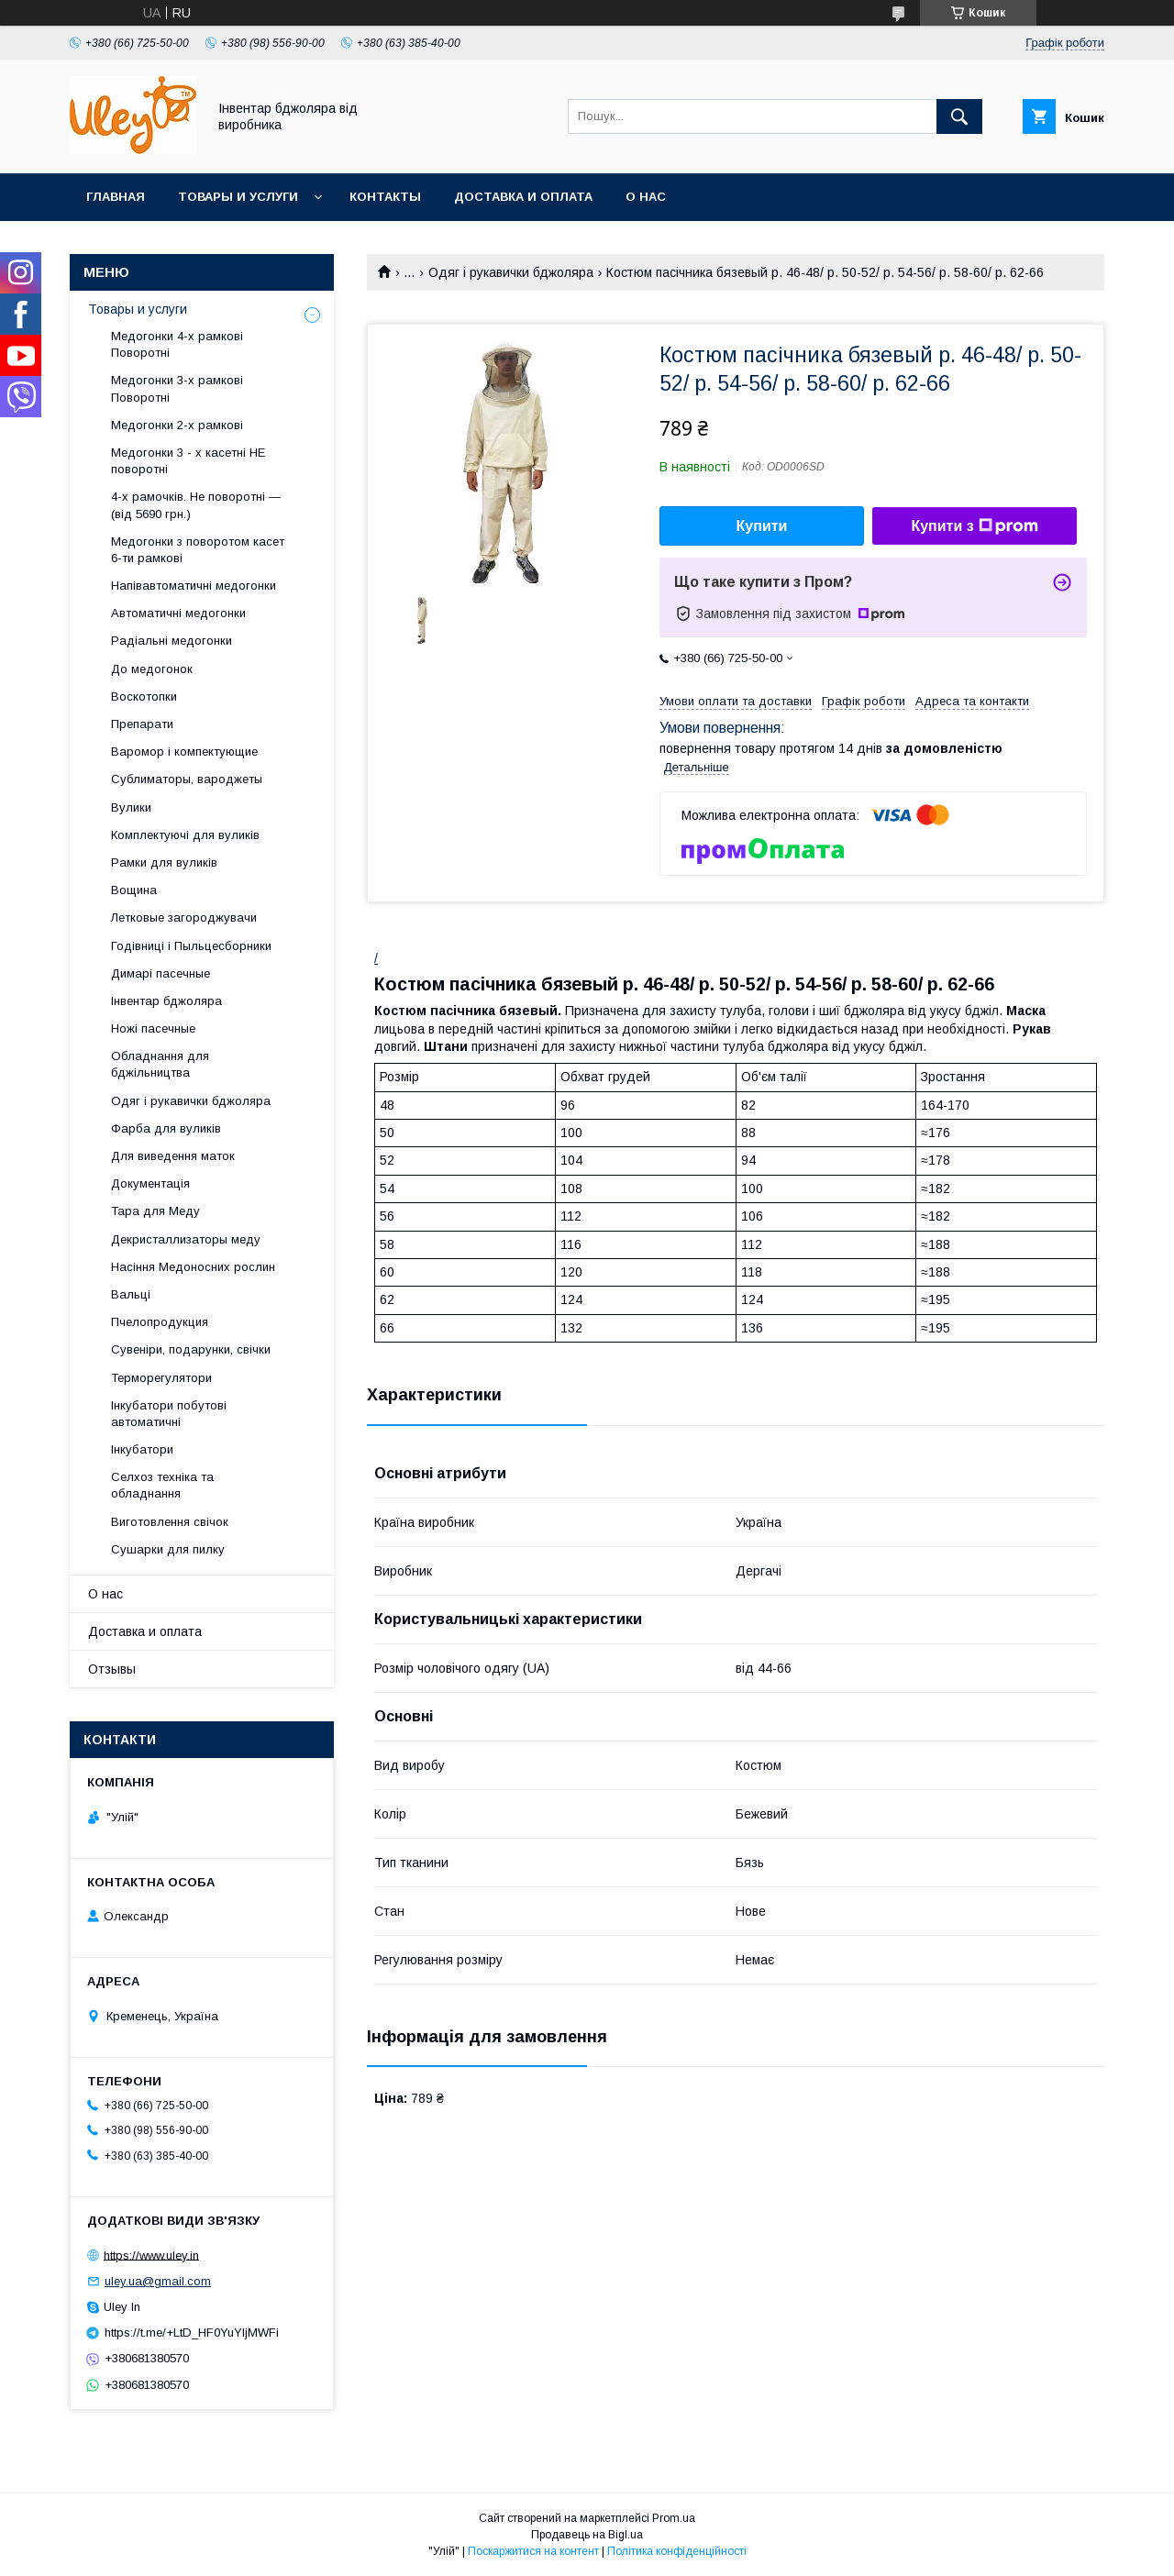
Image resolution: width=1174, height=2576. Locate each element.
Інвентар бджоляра (166, 1001)
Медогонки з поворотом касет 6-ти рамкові (197, 550)
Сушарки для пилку (168, 1549)
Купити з (974, 526)
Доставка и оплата (523, 197)
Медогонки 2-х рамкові (177, 425)
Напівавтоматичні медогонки (193, 585)
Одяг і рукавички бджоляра (510, 272)
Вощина (134, 890)
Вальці (130, 1294)
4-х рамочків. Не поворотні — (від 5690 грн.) (196, 505)
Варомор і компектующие (184, 751)
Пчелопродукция (159, 1322)
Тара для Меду (155, 1211)
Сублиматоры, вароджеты (186, 779)
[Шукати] (959, 116)
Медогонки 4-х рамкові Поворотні (177, 344)
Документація (150, 1183)
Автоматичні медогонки (178, 613)
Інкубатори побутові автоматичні (169, 1414)
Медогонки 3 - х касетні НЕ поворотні (188, 461)
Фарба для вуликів (166, 1128)
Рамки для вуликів (164, 862)
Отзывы (112, 1669)
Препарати (142, 724)
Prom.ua (673, 2518)
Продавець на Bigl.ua (587, 2534)
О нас (646, 197)
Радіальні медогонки (171, 640)
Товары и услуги (238, 197)
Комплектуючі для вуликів (185, 835)
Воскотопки (144, 696)
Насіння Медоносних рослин (193, 1267)
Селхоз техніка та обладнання (162, 1485)
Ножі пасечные (153, 1028)
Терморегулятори (161, 1378)
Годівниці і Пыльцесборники (191, 946)
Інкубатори (142, 1449)
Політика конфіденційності (677, 2551)
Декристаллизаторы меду (185, 1239)
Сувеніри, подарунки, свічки (191, 1349)
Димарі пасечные (160, 973)
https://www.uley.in (151, 2254)
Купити (762, 526)
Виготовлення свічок (169, 1522)
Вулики (131, 807)
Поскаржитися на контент (533, 2551)
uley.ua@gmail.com (158, 2281)
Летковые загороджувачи (184, 917)
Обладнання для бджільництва (160, 1064)
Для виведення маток (173, 1156)
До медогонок (152, 669)
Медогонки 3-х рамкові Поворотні (177, 388)
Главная (115, 197)
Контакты (385, 197)
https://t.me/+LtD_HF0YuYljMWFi (192, 2332)
